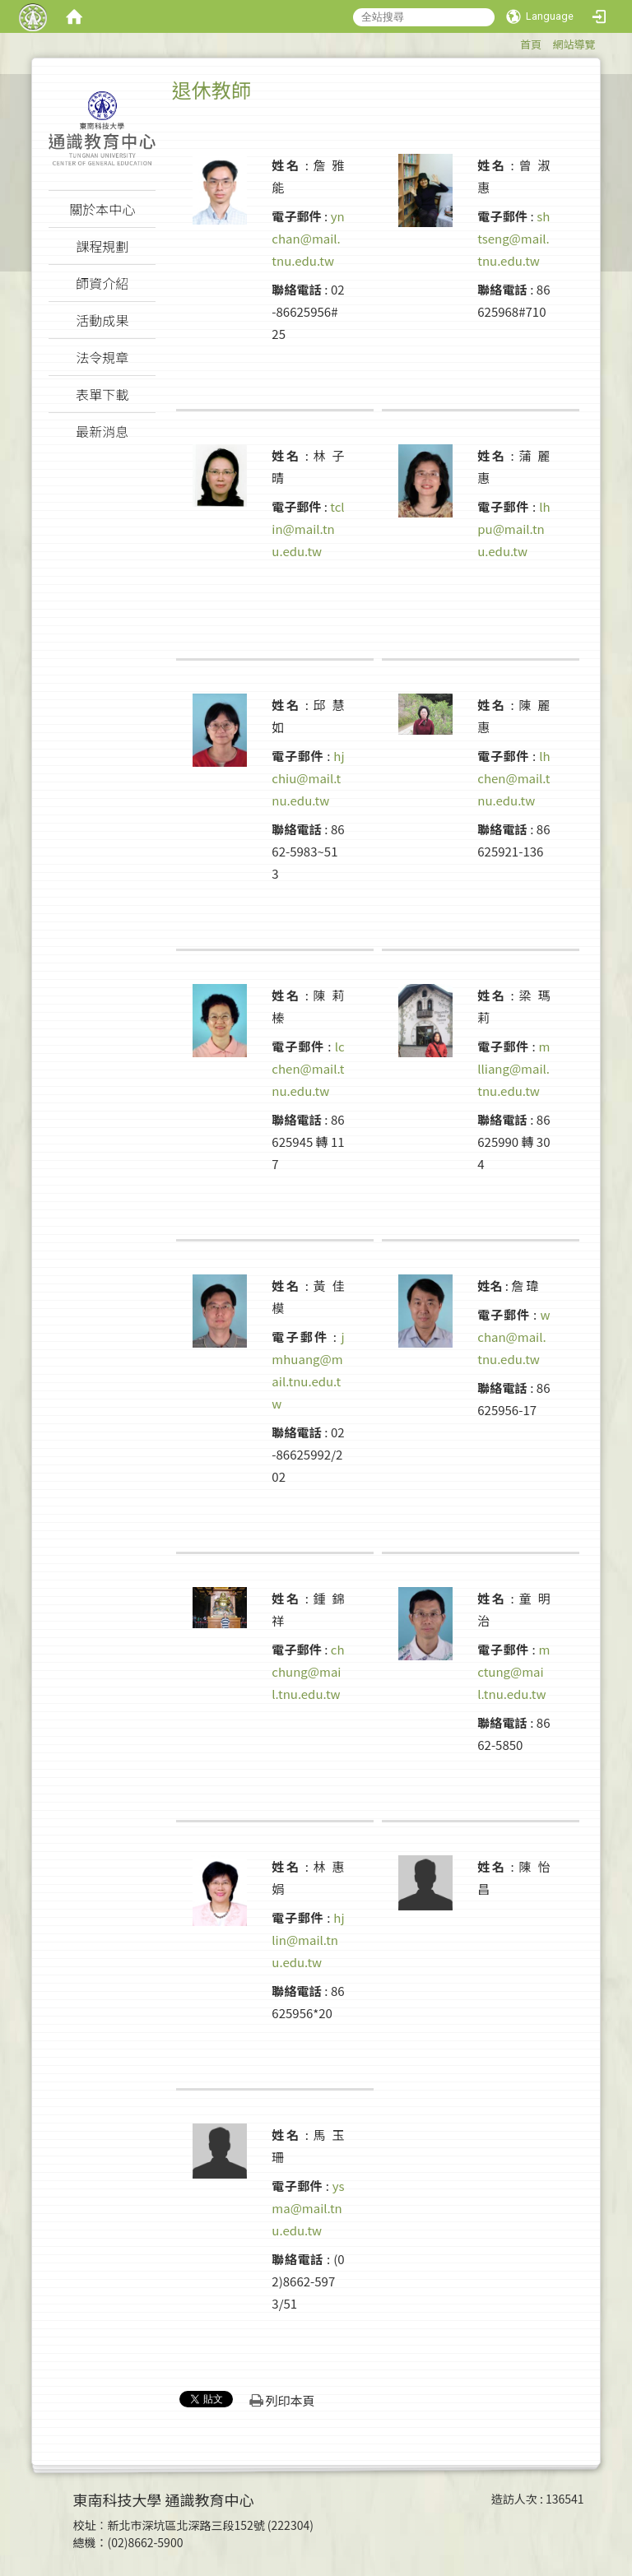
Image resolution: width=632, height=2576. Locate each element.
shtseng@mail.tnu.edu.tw (513, 238)
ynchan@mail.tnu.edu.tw (308, 238)
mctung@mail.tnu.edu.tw (513, 1671)
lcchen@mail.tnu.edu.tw (308, 1068)
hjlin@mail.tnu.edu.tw (308, 1939)
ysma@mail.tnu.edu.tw (308, 2208)
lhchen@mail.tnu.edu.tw (513, 778)
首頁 (530, 44)
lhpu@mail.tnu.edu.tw (513, 528)
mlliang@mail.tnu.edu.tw (513, 1068)
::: (512, 41)
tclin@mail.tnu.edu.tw (308, 528)
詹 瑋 (524, 1285)
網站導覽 (574, 44)
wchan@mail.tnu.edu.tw (513, 1336)
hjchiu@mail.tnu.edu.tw (308, 778)
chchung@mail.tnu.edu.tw (308, 1671)
